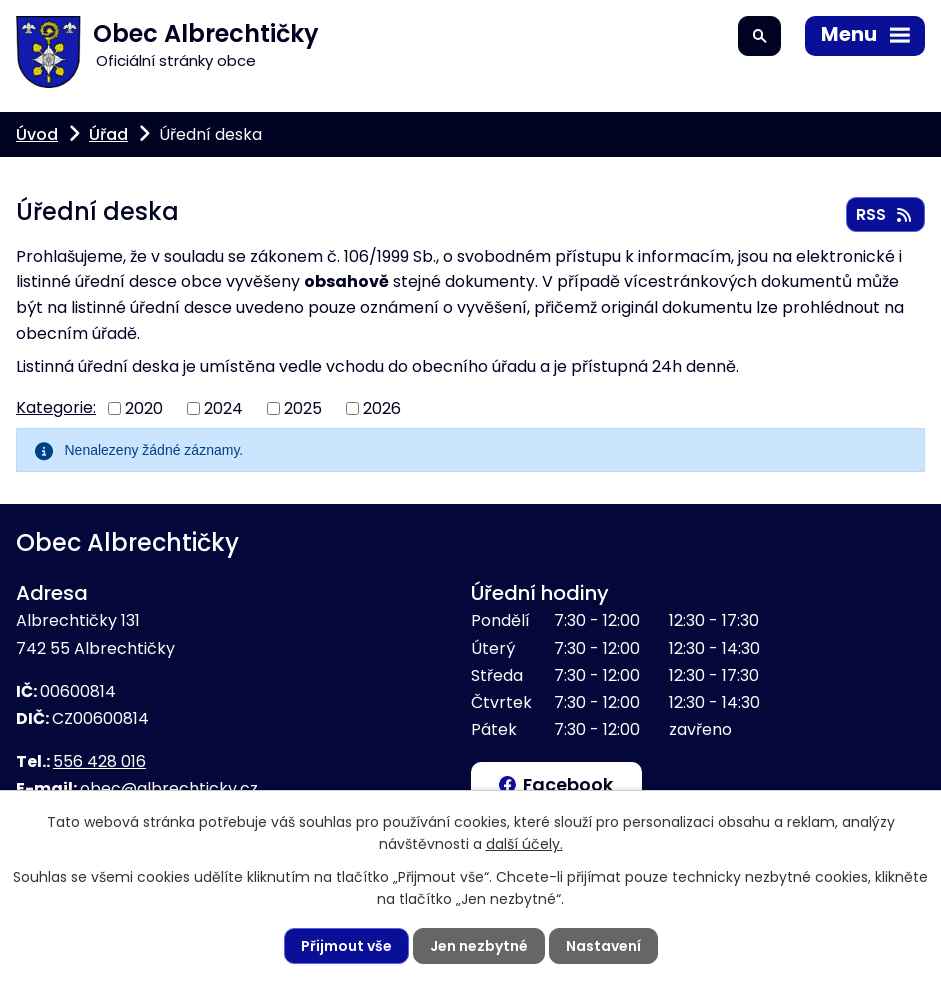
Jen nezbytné (479, 946)
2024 (223, 407)
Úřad (108, 134)
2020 (144, 407)
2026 (382, 407)
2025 (303, 407)
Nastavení (603, 946)
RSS (885, 214)
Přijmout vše (346, 946)
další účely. (524, 844)
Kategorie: (56, 407)
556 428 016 (99, 761)
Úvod (37, 134)
